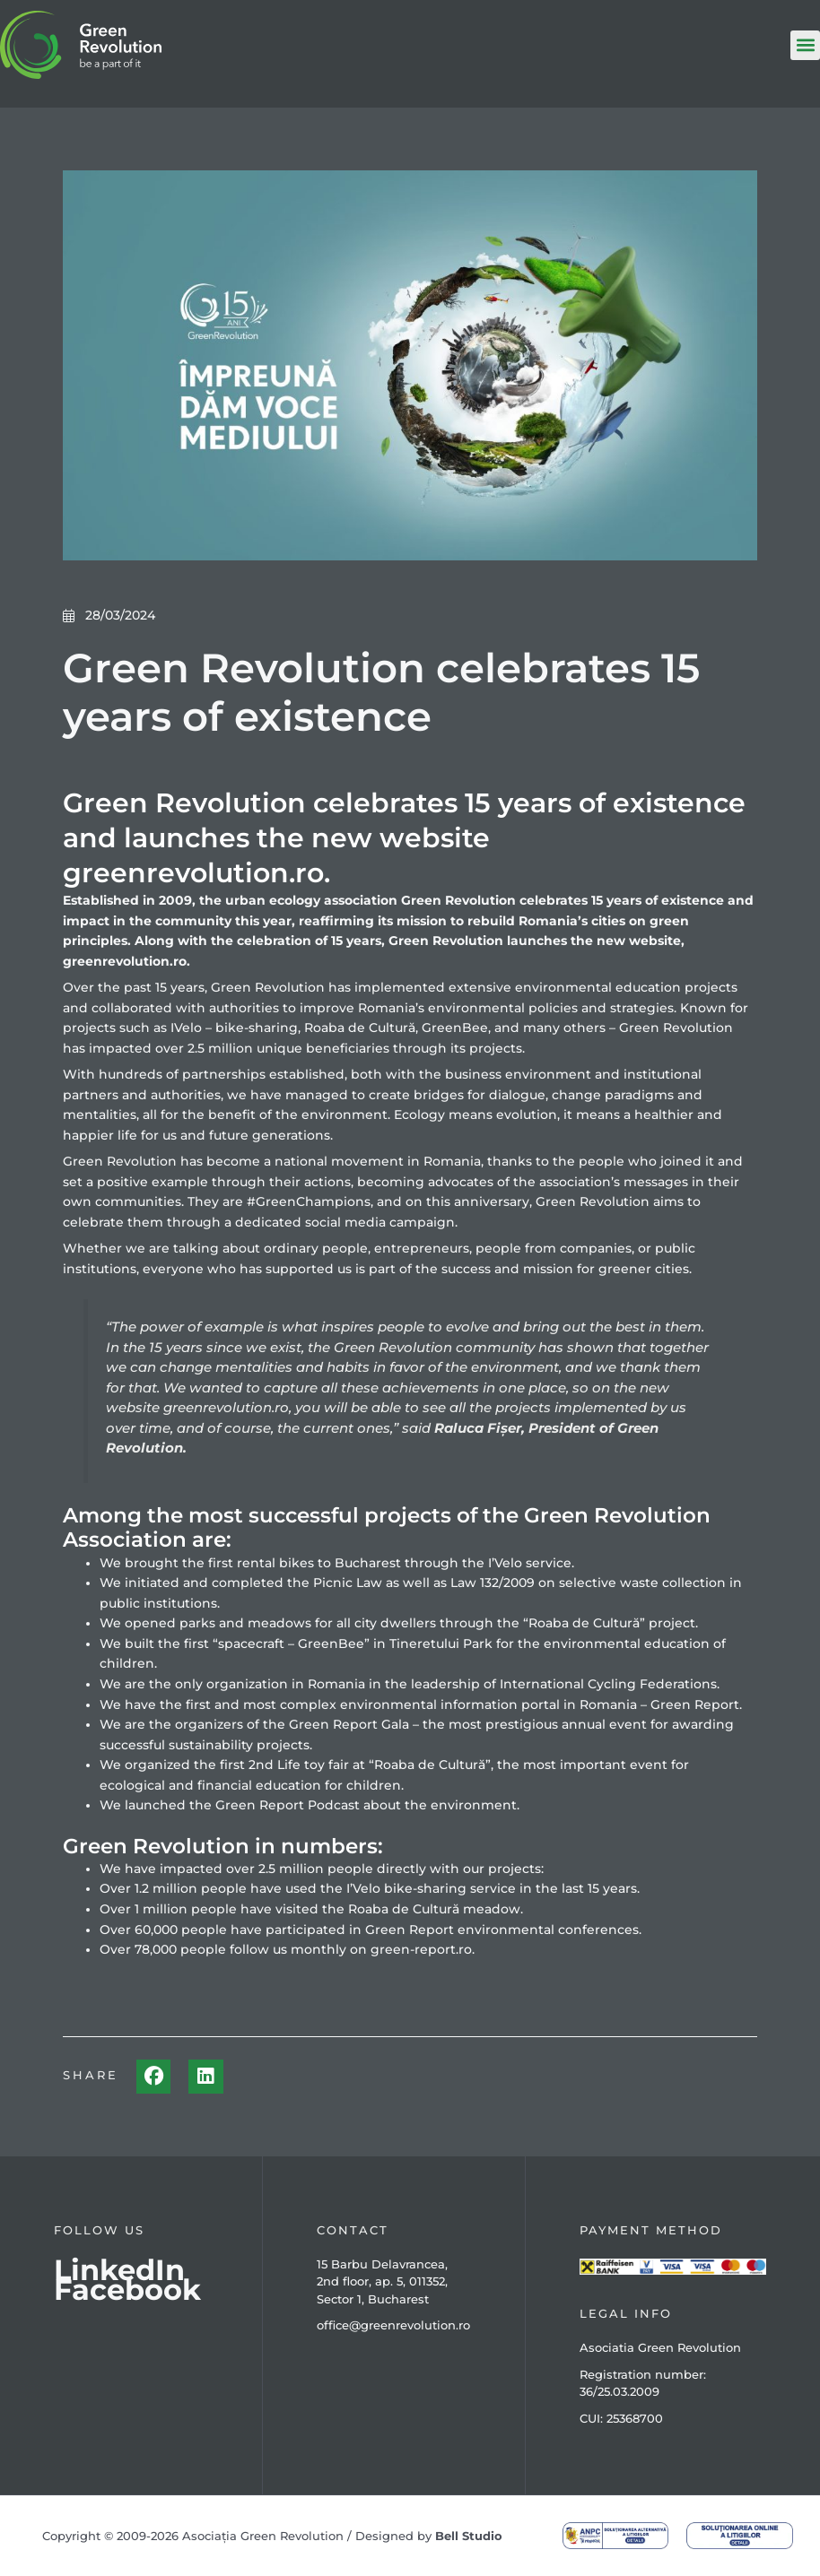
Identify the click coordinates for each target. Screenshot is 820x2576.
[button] (805, 45)
